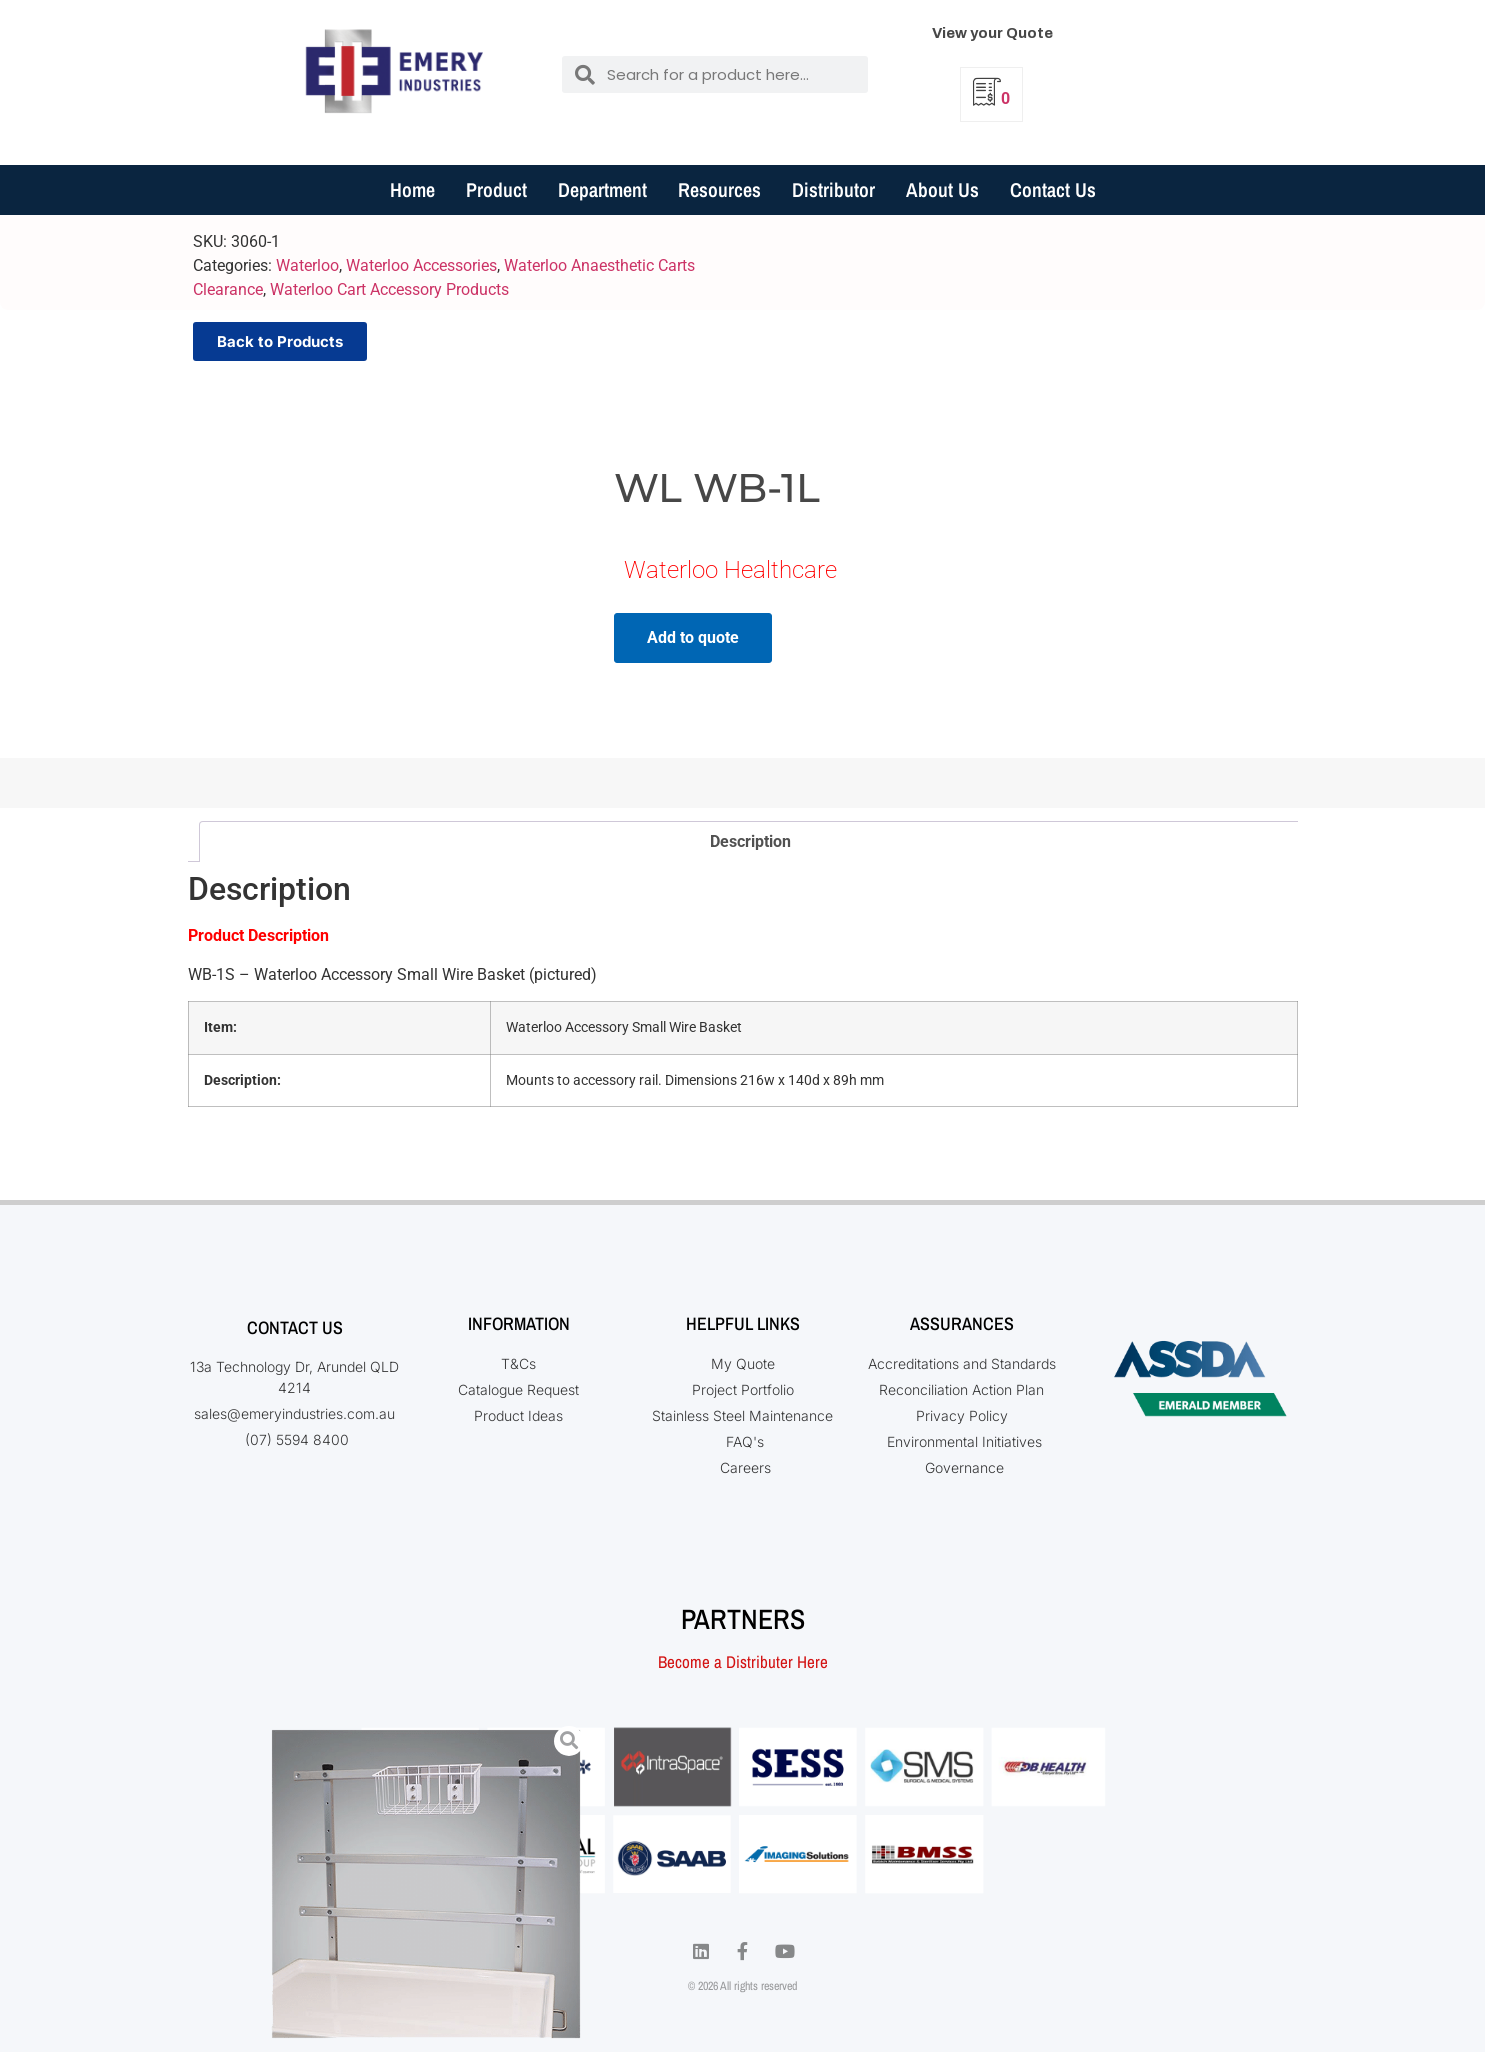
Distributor (833, 189)
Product (496, 189)
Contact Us (1053, 189)
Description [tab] (750, 841)
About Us (942, 189)
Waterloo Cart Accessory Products (389, 289)
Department (602, 189)
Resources (719, 189)
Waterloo (307, 265)
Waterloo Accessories (421, 265)
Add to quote (693, 637)
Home (412, 189)
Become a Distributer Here (743, 1661)
